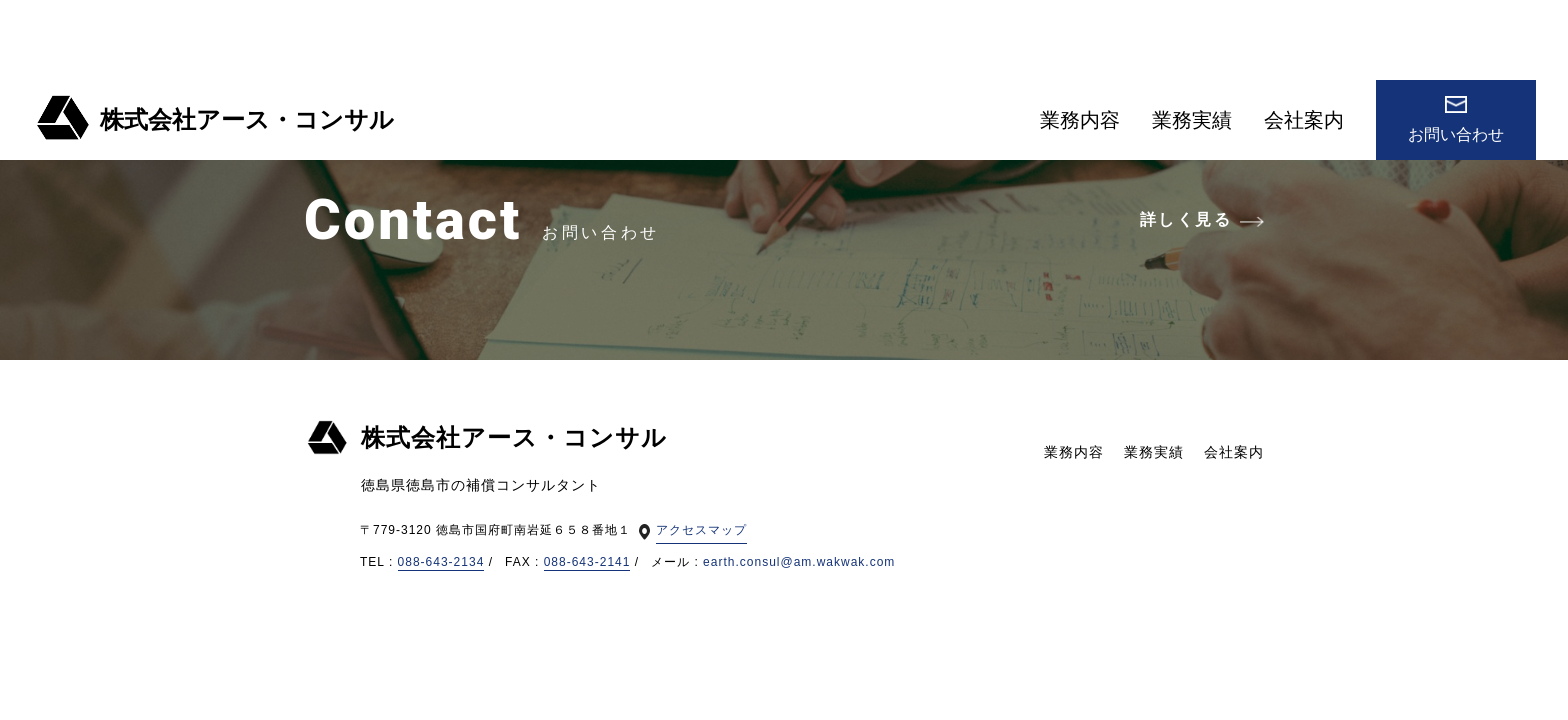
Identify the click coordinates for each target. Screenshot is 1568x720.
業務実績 (1192, 120)
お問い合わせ (1456, 119)
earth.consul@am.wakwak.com (799, 562)
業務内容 (1080, 120)
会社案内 (1304, 120)
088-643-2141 (587, 562)
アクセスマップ (701, 530)
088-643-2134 (441, 562)
